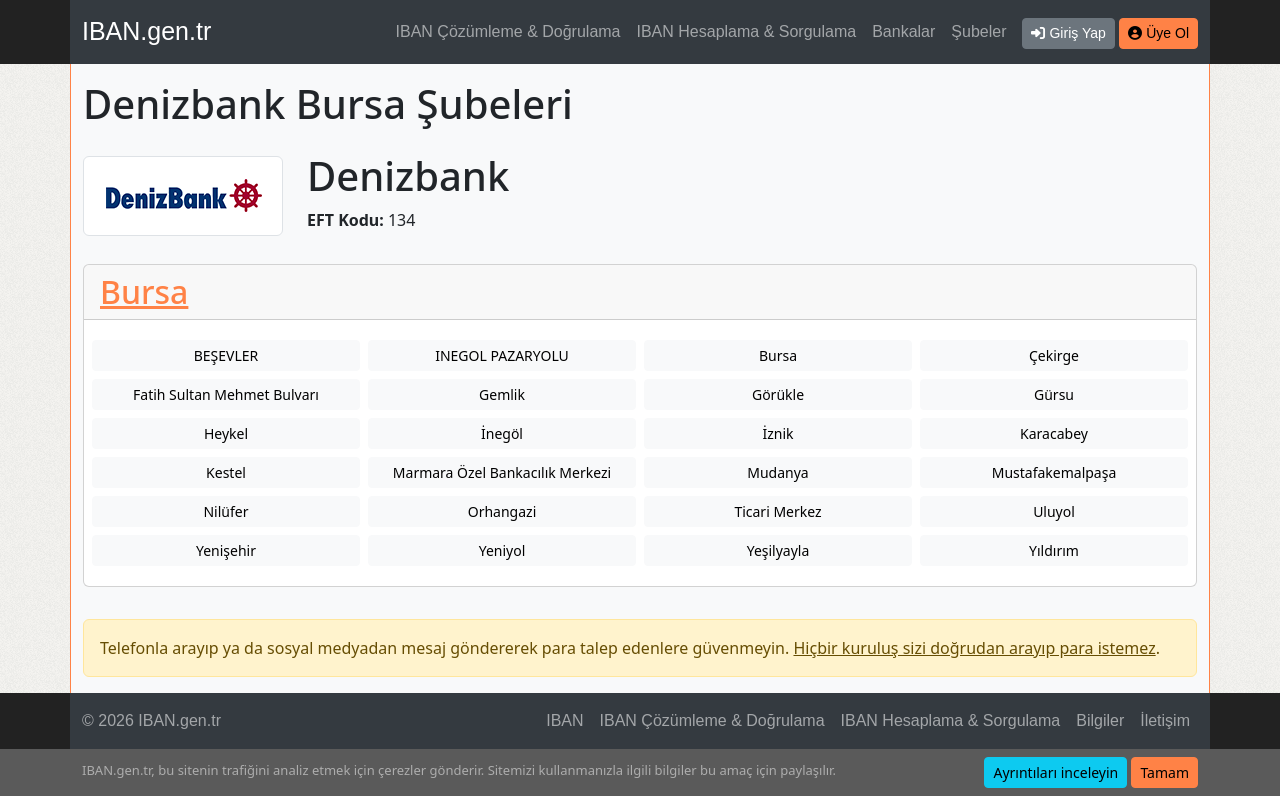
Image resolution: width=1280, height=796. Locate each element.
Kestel (226, 472)
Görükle (778, 394)
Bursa (144, 291)
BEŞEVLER (226, 355)
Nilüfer (225, 511)
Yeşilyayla (778, 550)
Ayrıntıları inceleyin (1055, 772)
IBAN (564, 720)
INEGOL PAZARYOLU (502, 355)
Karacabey (1054, 433)
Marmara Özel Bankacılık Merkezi (502, 472)
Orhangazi (502, 511)
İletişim (1165, 720)
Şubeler (978, 31)
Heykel (226, 433)
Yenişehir (226, 550)
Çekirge (1054, 355)
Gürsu (1054, 394)
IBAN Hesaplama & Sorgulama (747, 31)
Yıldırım (1054, 550)
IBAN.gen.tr (146, 31)
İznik (777, 433)
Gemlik (502, 394)
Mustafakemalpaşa (1054, 472)
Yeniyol (502, 550)
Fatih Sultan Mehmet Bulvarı (226, 394)
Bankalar (903, 31)
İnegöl (502, 433)
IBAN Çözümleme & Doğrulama (508, 31)
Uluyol (1054, 511)
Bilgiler (1100, 720)
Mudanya (777, 472)
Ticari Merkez (777, 511)
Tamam (1164, 772)
